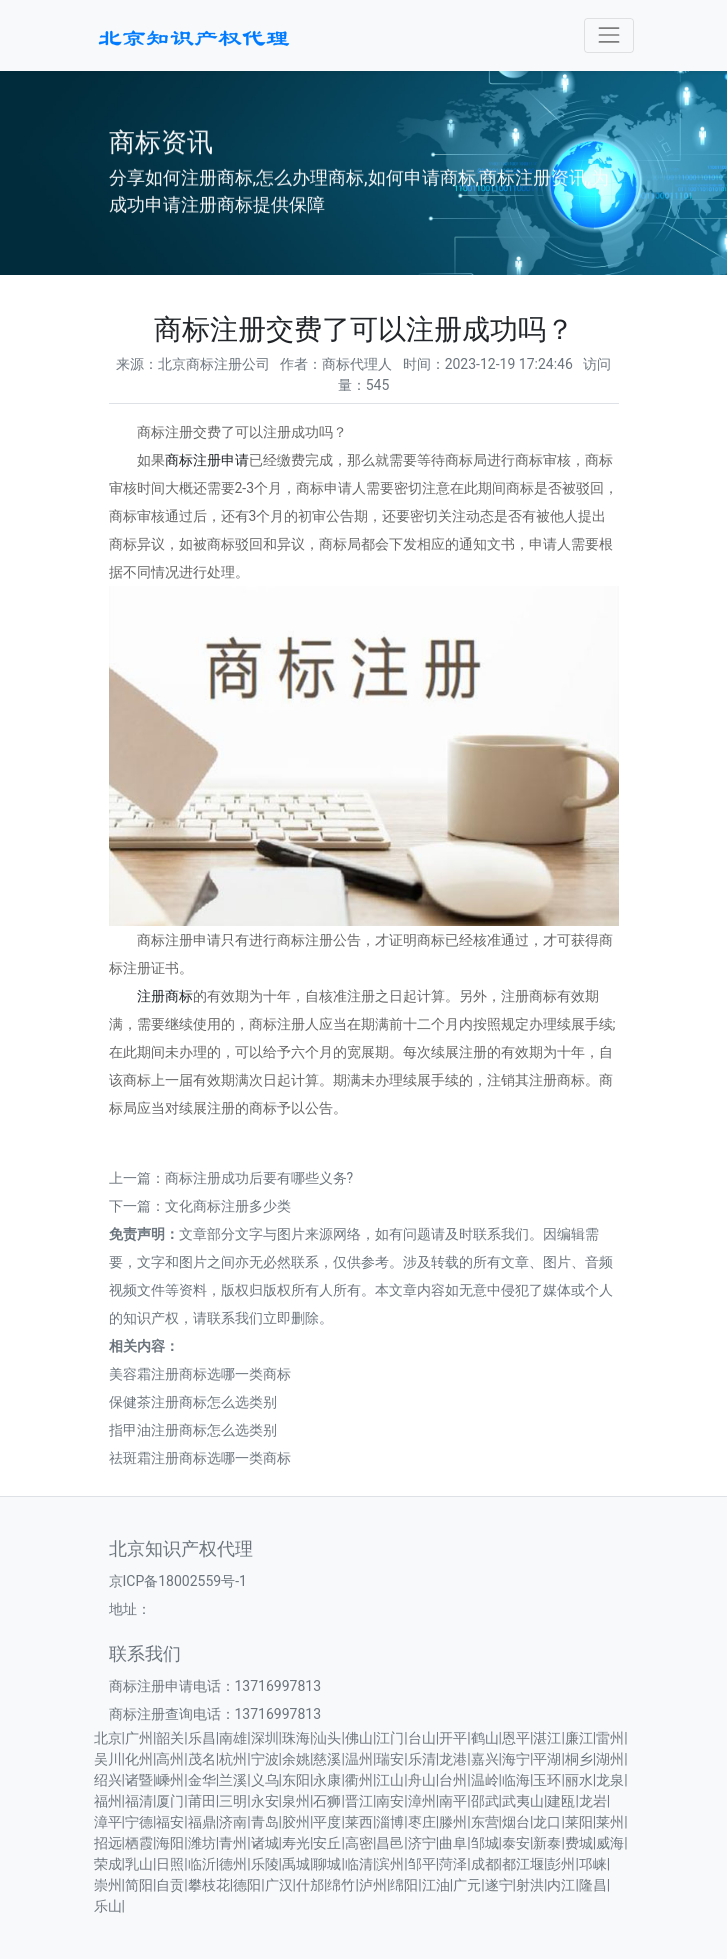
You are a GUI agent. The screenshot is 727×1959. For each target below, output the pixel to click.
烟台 (516, 1822)
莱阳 (579, 1822)
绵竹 (341, 1885)
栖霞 (139, 1843)
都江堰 (523, 1864)
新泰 (547, 1843)
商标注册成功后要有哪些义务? (259, 1178)
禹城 (296, 1864)
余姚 (296, 1759)
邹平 (422, 1864)
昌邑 (390, 1843)
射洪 (530, 1885)
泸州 (373, 1885)
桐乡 (579, 1759)
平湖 (547, 1759)
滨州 (390, 1864)
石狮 (327, 1801)
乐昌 (202, 1738)
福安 (170, 1822)
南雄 (233, 1738)
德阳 (247, 1885)
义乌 (265, 1780)
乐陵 (265, 1864)
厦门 (170, 1801)
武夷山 (523, 1801)
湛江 (547, 1738)
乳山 (139, 1864)
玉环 (547, 1780)
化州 (139, 1759)
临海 (516, 1780)
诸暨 (139, 1780)
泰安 (516, 1843)
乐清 (422, 1759)
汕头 (327, 1738)
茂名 (202, 1759)
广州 (139, 1738)
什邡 (310, 1885)
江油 (436, 1885)
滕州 (453, 1822)
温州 (359, 1759)
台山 (422, 1738)
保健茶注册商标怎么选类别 (193, 1402)
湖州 (610, 1759)
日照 (170, 1864)
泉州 (296, 1801)
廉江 (579, 1738)
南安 (390, 1801)
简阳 (139, 1885)
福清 (139, 1801)
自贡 (170, 1885)
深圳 (265, 1738)
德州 (233, 1864)
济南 (233, 1822)
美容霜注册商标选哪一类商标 (200, 1374)
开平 (453, 1738)
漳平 (108, 1822)
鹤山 (485, 1738)
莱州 (610, 1822)
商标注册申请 (207, 460)
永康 (327, 1780)
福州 (108, 1801)
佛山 (359, 1738)
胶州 (296, 1822)
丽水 (579, 1780)
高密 (359, 1843)
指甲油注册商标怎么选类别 (193, 1430)
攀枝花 (209, 1885)
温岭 (485, 1780)
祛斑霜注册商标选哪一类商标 (200, 1458)
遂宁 (499, 1885)
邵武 (485, 1801)
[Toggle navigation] (608, 35)
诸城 (265, 1843)
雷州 (610, 1738)
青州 (233, 1843)
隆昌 (593, 1885)
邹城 (485, 1843)
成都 (485, 1864)
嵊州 (170, 1780)
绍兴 (108, 1780)
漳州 (422, 1801)
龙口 (547, 1822)
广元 (467, 1885)
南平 (453, 1801)
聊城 (327, 1864)
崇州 (108, 1885)
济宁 (422, 1843)
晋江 (359, 1801)
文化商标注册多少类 (228, 1206)
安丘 (327, 1843)
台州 (453, 1780)
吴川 (108, 1759)
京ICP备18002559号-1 (178, 1581)
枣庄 (422, 1822)
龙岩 (593, 1801)
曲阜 (453, 1843)
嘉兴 (485, 1759)
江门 (390, 1738)
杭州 (233, 1759)
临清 (359, 1864)
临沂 (202, 1864)
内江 (561, 1885)
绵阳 (404, 1885)
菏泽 (453, 1864)
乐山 (108, 1906)
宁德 (139, 1822)
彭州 (561, 1864)
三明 (233, 1801)
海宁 (516, 1759)
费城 (579, 1843)
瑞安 (390, 1759)
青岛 (265, 1822)
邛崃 (593, 1864)
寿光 (296, 1843)
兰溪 (233, 1780)
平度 (327, 1822)
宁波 (265, 1759)
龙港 (453, 1759)
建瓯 (561, 1801)
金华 (202, 1780)
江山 (390, 1780)
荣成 (108, 1864)
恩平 (516, 1738)
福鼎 (202, 1822)
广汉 (279, 1885)
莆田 (202, 1801)
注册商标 (165, 996)
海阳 (170, 1843)
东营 (485, 1822)
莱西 (359, 1822)
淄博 (390, 1822)
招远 (108, 1843)
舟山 (422, 1780)
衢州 (359, 1780)
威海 (610, 1843)
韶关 (170, 1738)
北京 (108, 1738)
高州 (170, 1759)
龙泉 (610, 1780)
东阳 (296, 1780)
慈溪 (327, 1759)
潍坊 (202, 1843)
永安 (265, 1801)
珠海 (296, 1738)
